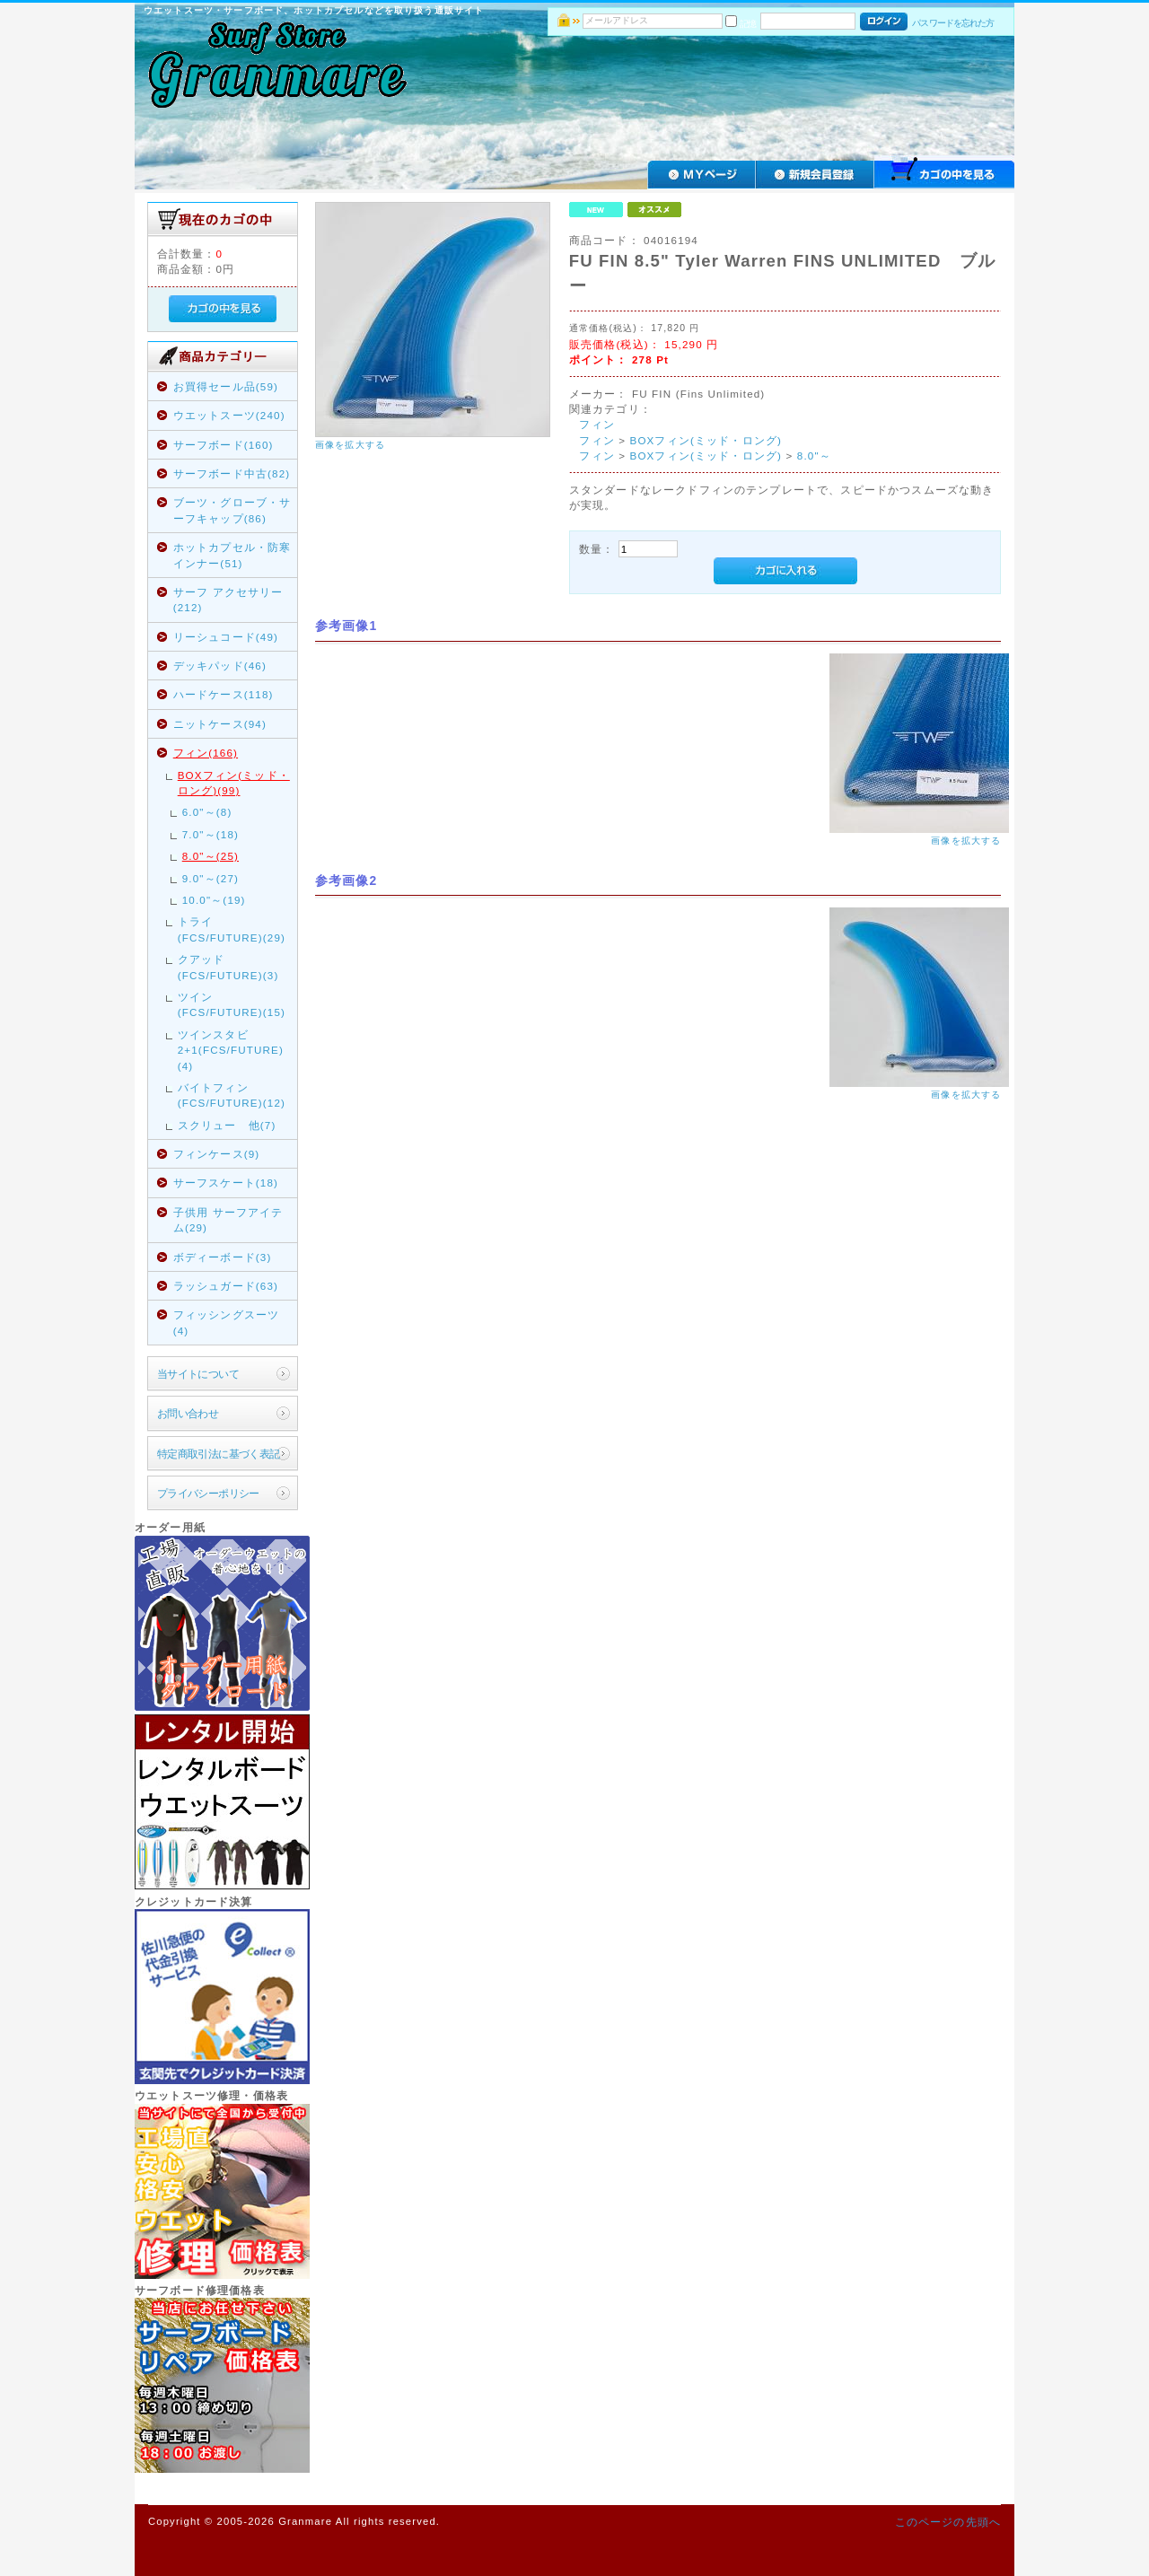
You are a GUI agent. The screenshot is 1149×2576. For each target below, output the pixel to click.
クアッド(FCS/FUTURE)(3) (228, 966)
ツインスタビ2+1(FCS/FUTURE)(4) (231, 1050)
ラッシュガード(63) (225, 1286)
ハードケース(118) (223, 694)
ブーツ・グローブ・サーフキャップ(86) (232, 509)
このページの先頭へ (948, 2522)
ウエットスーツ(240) (229, 415)
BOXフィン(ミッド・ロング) (706, 440)
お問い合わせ (188, 1413)
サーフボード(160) (223, 445)
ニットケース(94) (220, 724)
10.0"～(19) (214, 900)
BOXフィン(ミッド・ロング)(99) (234, 782)
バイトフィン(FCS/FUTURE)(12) (231, 1095)
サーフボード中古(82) (232, 473)
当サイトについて (198, 1374)
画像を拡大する (350, 445)
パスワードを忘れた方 (953, 23)
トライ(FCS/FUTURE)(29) (231, 929)
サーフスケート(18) (225, 1182)
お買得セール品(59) (225, 386)
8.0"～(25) (210, 856)
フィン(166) (205, 752)
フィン (596, 424)
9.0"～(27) (210, 878)
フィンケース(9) (216, 1154)
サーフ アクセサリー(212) (228, 599)
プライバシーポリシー (208, 1493)
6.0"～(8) (207, 812)
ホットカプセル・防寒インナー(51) (232, 554)
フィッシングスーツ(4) (226, 1322)
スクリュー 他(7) (227, 1125)
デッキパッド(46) (220, 665)
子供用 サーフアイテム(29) (228, 1219)
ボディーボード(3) (222, 1257)
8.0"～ (814, 455)
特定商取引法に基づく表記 (218, 1453)
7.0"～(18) (210, 834)
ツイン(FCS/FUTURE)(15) (231, 1004)
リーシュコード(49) (225, 637)
